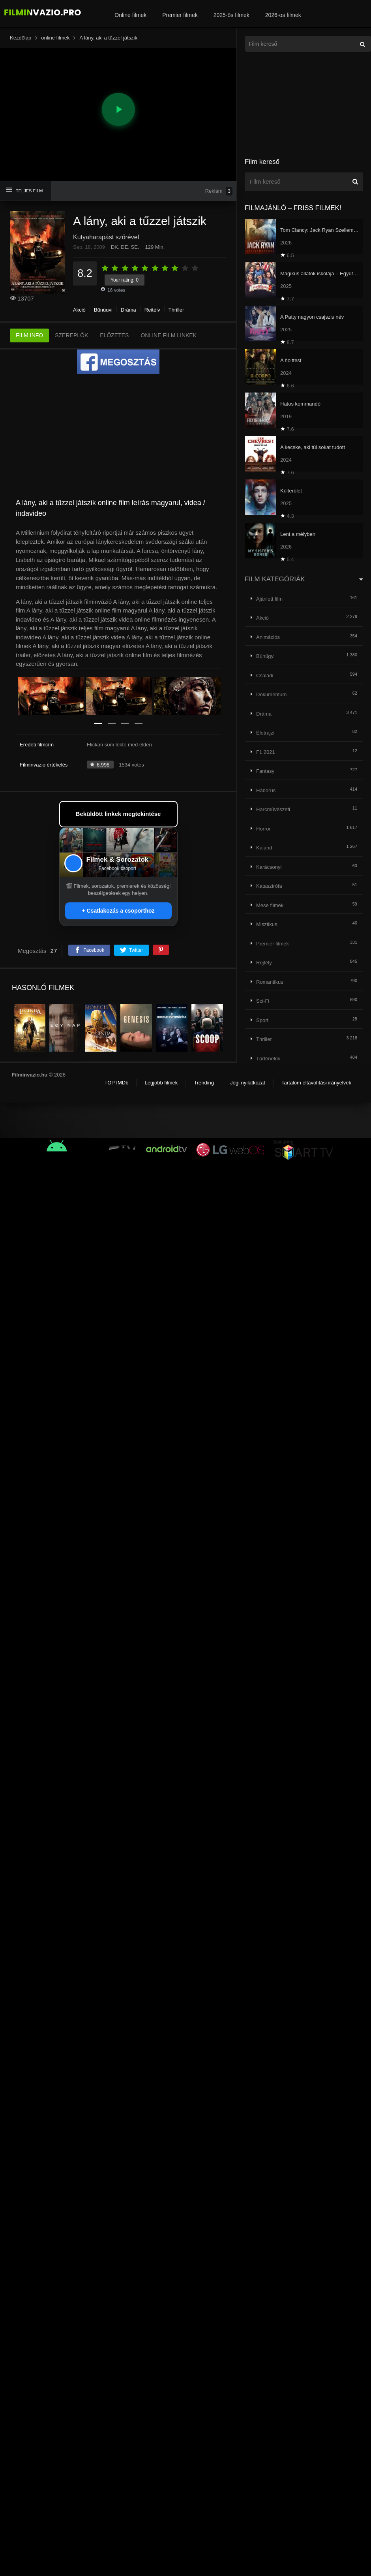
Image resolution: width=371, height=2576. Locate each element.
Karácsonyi (268, 867)
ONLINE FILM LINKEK (169, 335)
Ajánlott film (269, 599)
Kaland (264, 848)
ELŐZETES (114, 335)
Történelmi (268, 1059)
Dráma (128, 310)
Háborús (265, 790)
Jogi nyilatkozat (247, 1083)
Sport (262, 1020)
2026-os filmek (283, 15)
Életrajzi (265, 733)
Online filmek (130, 15)
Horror (263, 829)
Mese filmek (269, 905)
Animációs (268, 637)
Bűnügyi (103, 310)
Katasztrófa (269, 886)
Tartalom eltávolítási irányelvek (316, 1083)
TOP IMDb (116, 1083)
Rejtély (152, 310)
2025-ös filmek (231, 15)
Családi (264, 675)
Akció (79, 310)
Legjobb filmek (161, 1083)
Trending (204, 1083)
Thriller (176, 310)
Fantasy (265, 771)
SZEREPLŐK (71, 335)
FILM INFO (29, 335)
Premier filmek (179, 15)
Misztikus (266, 924)
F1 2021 (265, 752)
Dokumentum (271, 694)
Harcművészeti (273, 809)
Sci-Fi (262, 1001)
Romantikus (269, 982)
